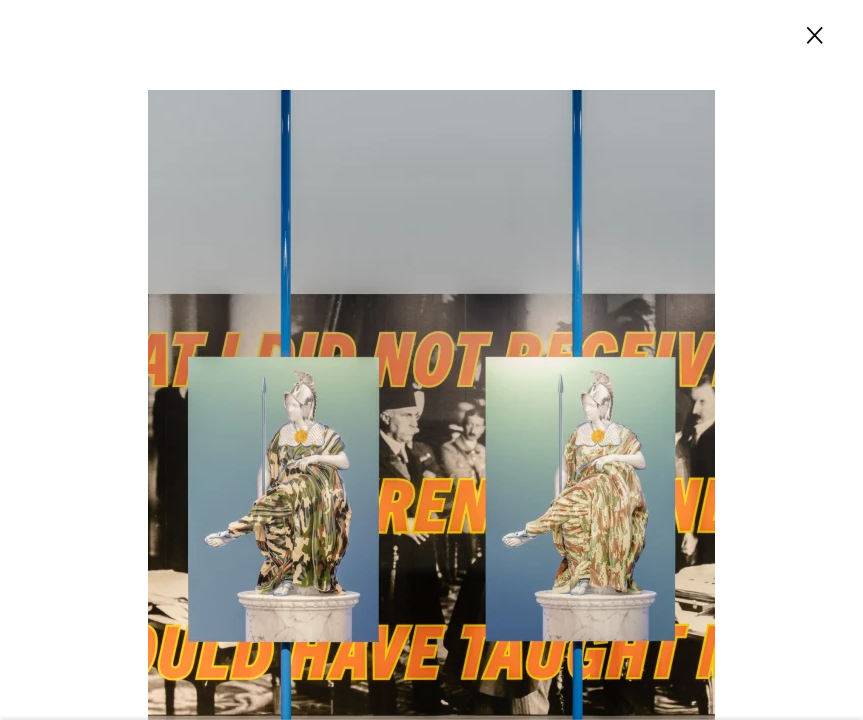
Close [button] (810, 33)
